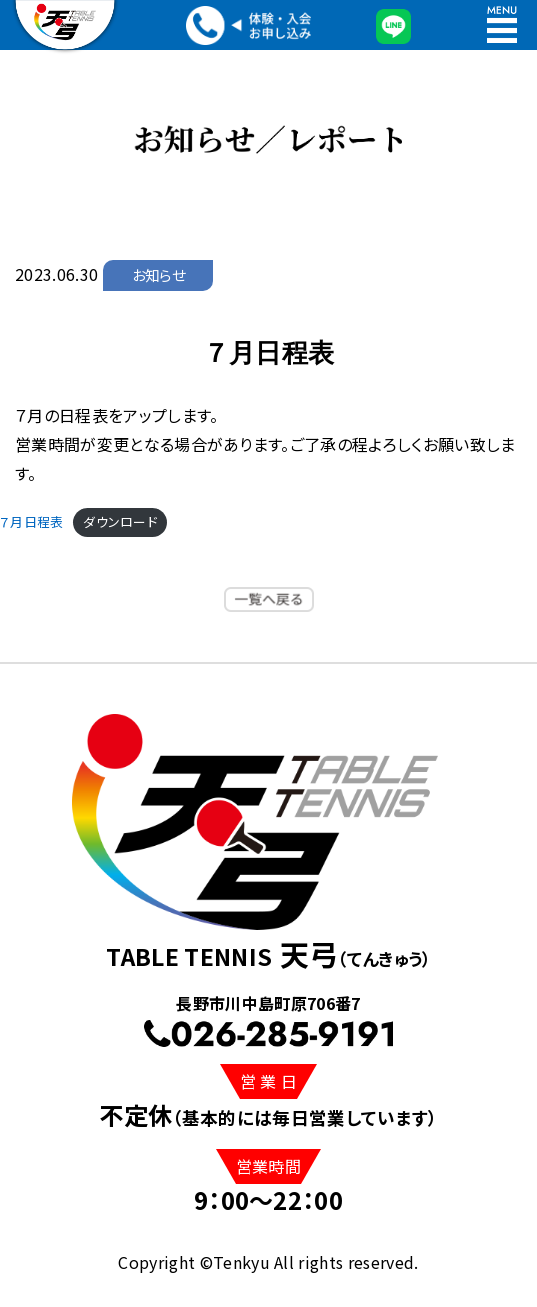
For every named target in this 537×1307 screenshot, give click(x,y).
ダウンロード (120, 521)
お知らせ (158, 274)
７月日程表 (32, 521)
